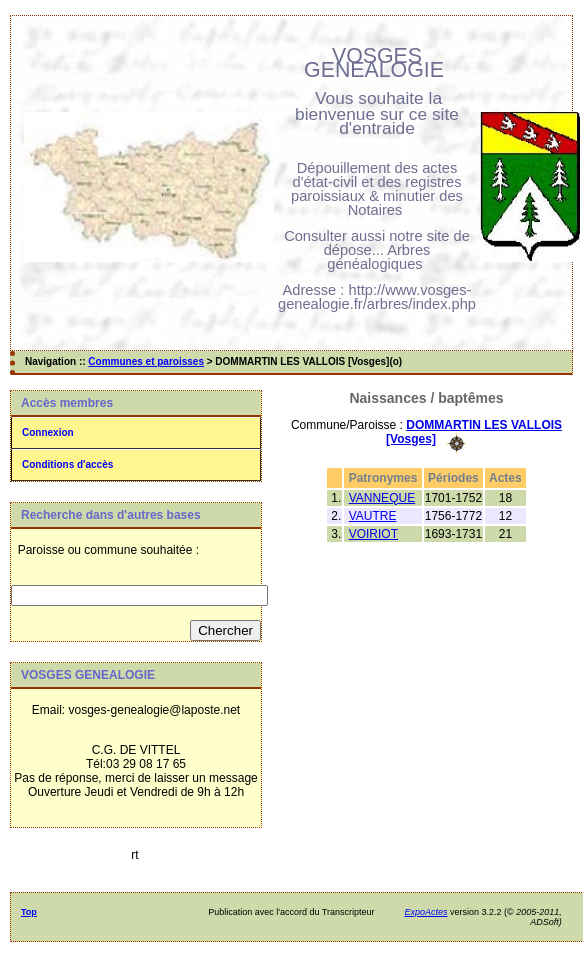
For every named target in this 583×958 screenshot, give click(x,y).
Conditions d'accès (67, 464)
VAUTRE (373, 516)
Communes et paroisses (146, 361)
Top (29, 912)
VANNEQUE (382, 498)
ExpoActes (425, 912)
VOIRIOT (373, 534)
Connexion (48, 432)
